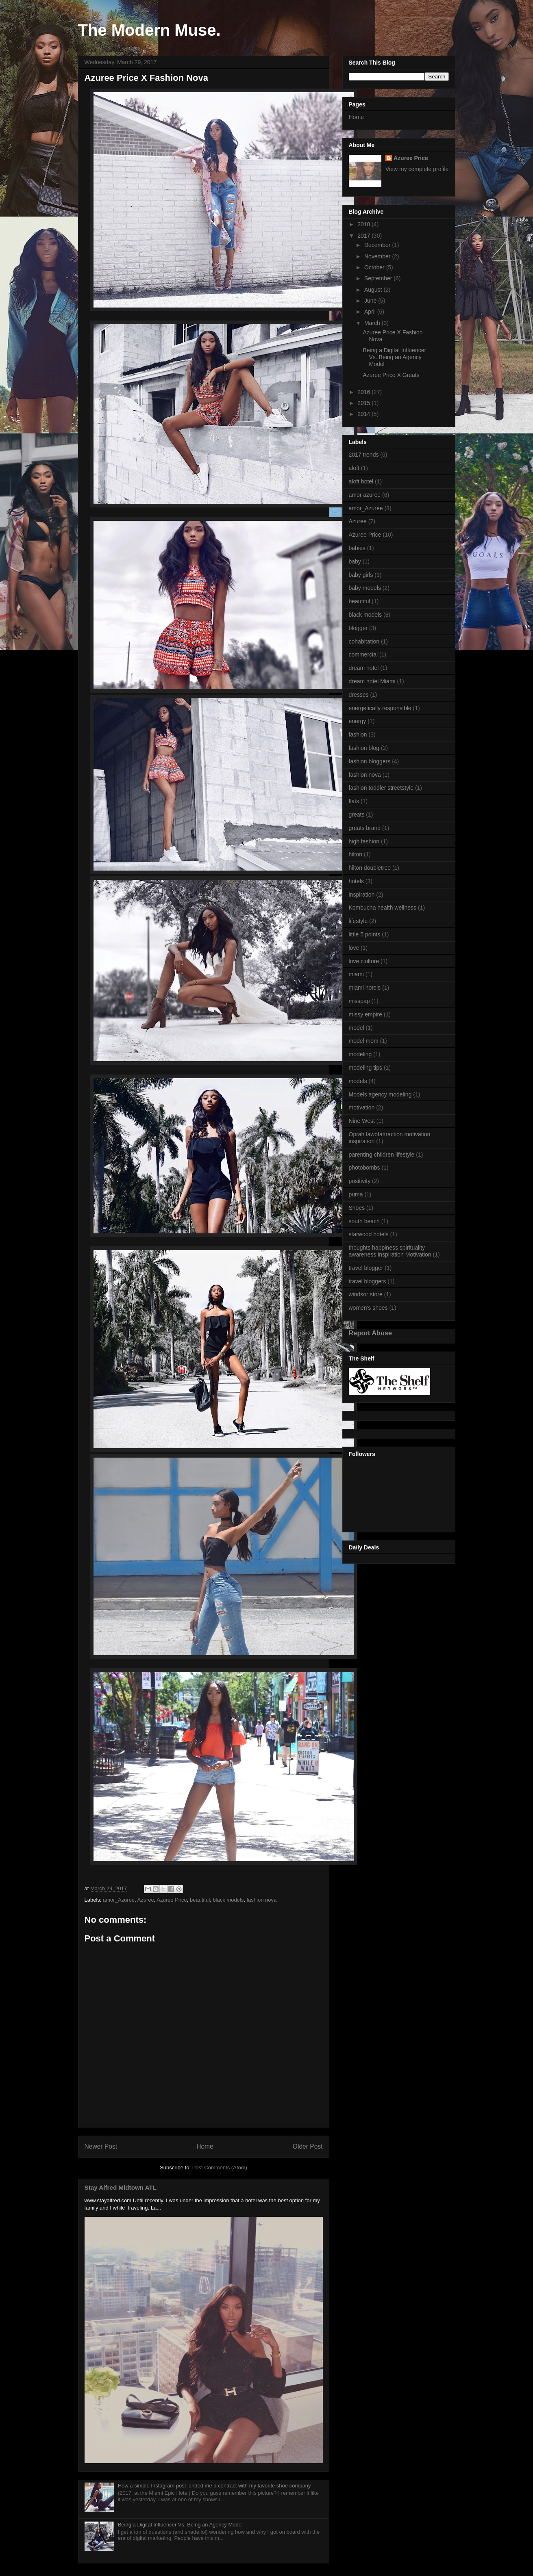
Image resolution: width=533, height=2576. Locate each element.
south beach (364, 1221)
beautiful (200, 1900)
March (373, 323)
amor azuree (365, 495)
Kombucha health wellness (383, 907)
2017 (364, 235)
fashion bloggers (370, 761)
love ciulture (364, 961)
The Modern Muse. (149, 30)
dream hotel (364, 668)
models (358, 1081)
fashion (358, 734)
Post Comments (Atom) (219, 2167)
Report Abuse (370, 1333)
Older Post (308, 2146)
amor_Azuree (119, 1900)
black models (228, 1900)
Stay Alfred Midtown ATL (121, 2187)
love (354, 948)
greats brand (365, 828)
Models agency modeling (380, 1094)
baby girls (361, 575)
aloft (354, 468)
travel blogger (366, 1268)
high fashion (364, 841)
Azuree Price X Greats (391, 375)
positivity (360, 1181)
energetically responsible (380, 708)
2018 (364, 224)
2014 (364, 414)
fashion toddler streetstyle (381, 787)
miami (356, 974)
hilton (355, 854)
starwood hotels (369, 1234)
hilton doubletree (370, 867)
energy (357, 721)
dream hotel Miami (372, 681)
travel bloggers (367, 1281)
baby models (365, 588)
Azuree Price (172, 1900)
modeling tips (366, 1067)
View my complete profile (416, 169)
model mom (364, 1041)
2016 (364, 392)
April (370, 311)
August (373, 289)
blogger (358, 628)
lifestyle (358, 921)
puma (356, 1194)
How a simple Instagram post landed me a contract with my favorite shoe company (214, 2486)
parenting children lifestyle (382, 1154)
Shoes (357, 1208)
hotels (356, 881)
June (371, 300)
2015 (364, 403)
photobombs (364, 1167)
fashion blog (364, 748)
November (378, 256)
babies (357, 548)
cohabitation (364, 641)
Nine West (362, 1121)
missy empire (365, 1014)
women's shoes (368, 1307)
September (379, 278)
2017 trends (364, 454)
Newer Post (101, 2146)
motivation (362, 1107)
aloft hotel (361, 481)
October (375, 267)
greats (357, 814)
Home (204, 2146)
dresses (359, 694)
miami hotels (365, 987)
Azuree (145, 1900)
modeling (360, 1054)
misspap (359, 1001)
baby (355, 561)
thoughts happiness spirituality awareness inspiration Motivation (390, 1251)
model (356, 1028)
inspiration (362, 894)
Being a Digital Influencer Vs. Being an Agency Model (180, 2525)
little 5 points (365, 934)
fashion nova (261, 1900)
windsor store (366, 1294)
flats (354, 801)
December (378, 245)
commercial (363, 654)
